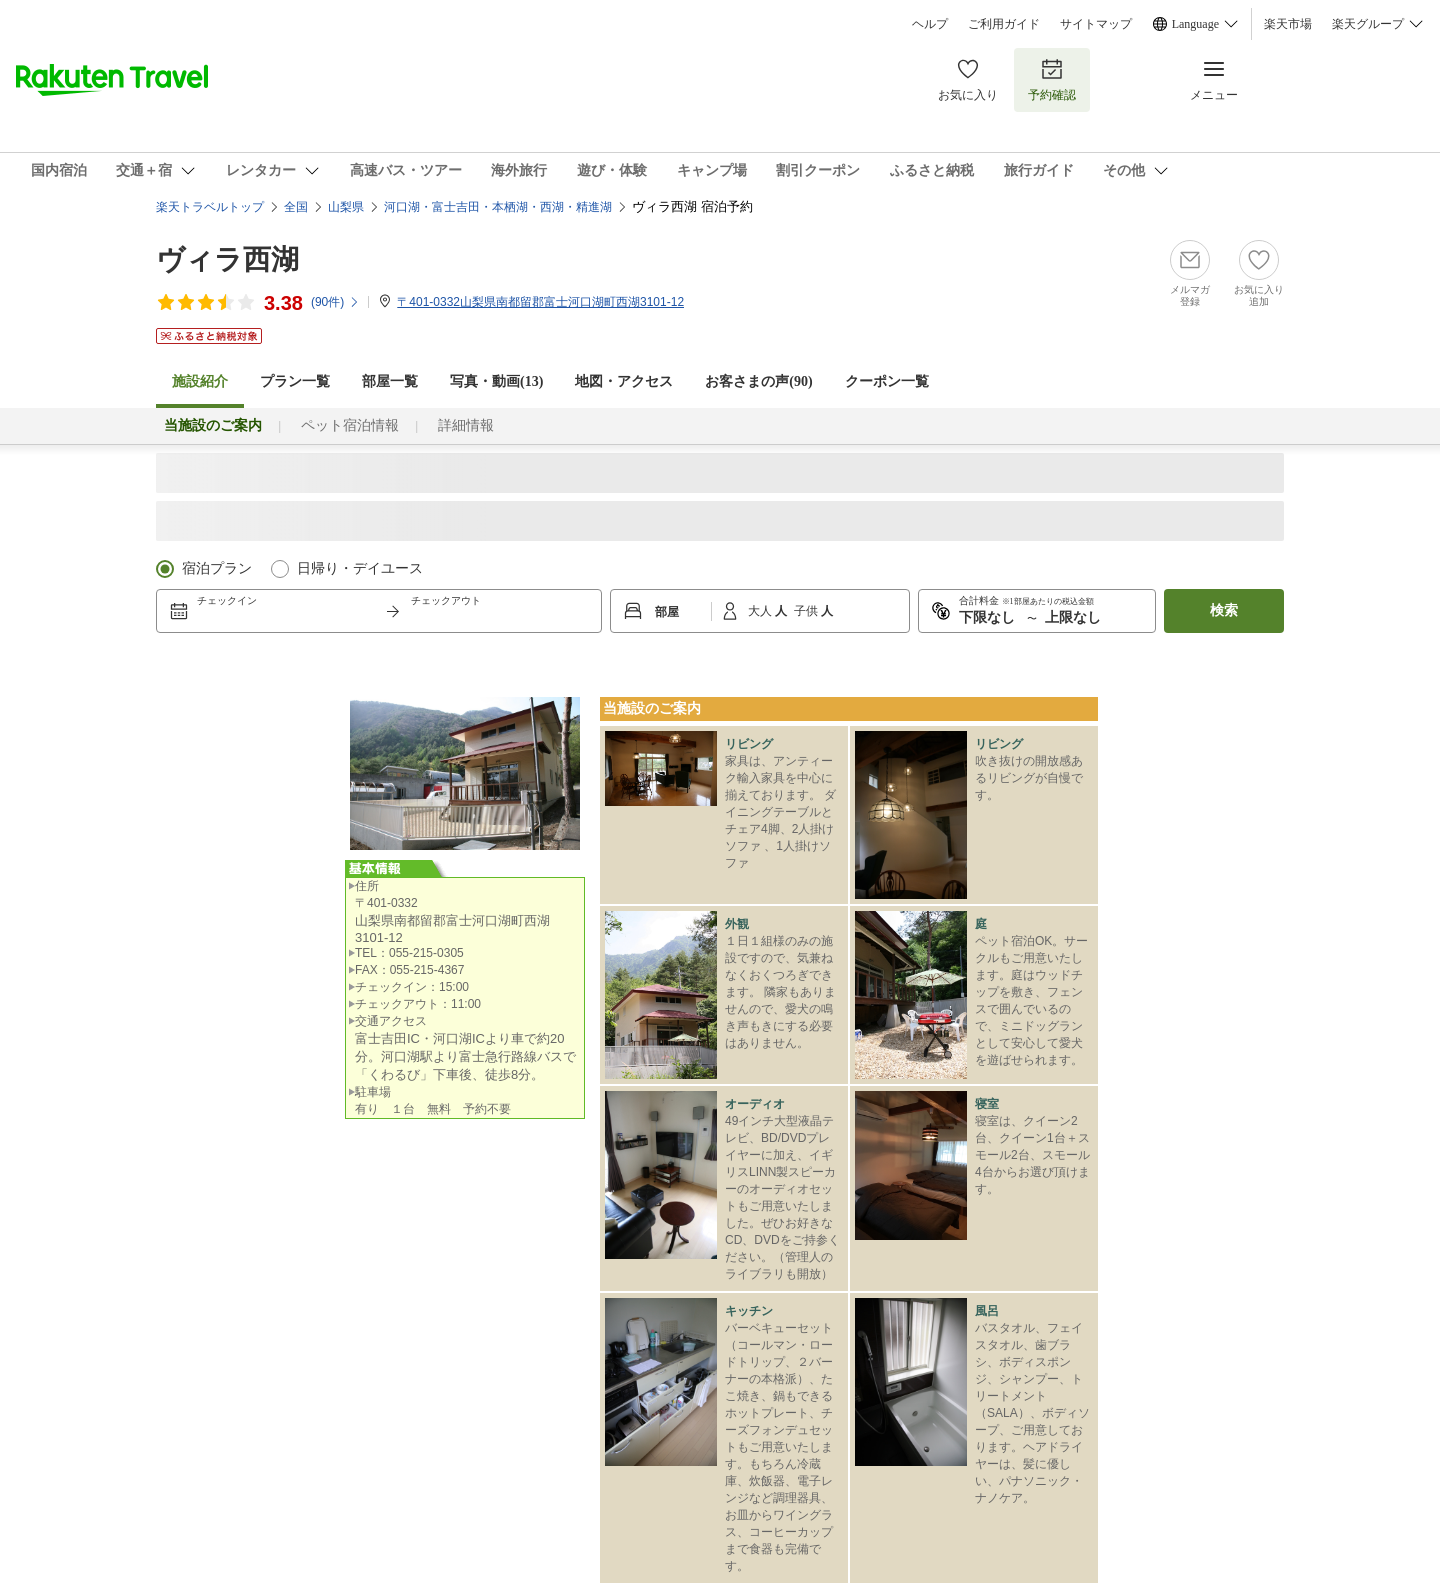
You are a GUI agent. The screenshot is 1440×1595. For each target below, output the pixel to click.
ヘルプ (930, 24)
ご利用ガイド (1004, 24)
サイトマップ (1096, 24)
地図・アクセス (624, 381)
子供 (807, 611)
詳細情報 (466, 425)
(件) (335, 302)
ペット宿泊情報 (350, 425)
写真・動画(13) (496, 381)
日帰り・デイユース (360, 568)
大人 (761, 611)
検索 (1224, 610)
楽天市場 (1288, 24)
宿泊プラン (217, 568)
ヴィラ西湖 (227, 259)
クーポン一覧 (887, 381)
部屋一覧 (390, 381)
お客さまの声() (758, 381)
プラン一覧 (295, 381)
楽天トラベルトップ (210, 207)
